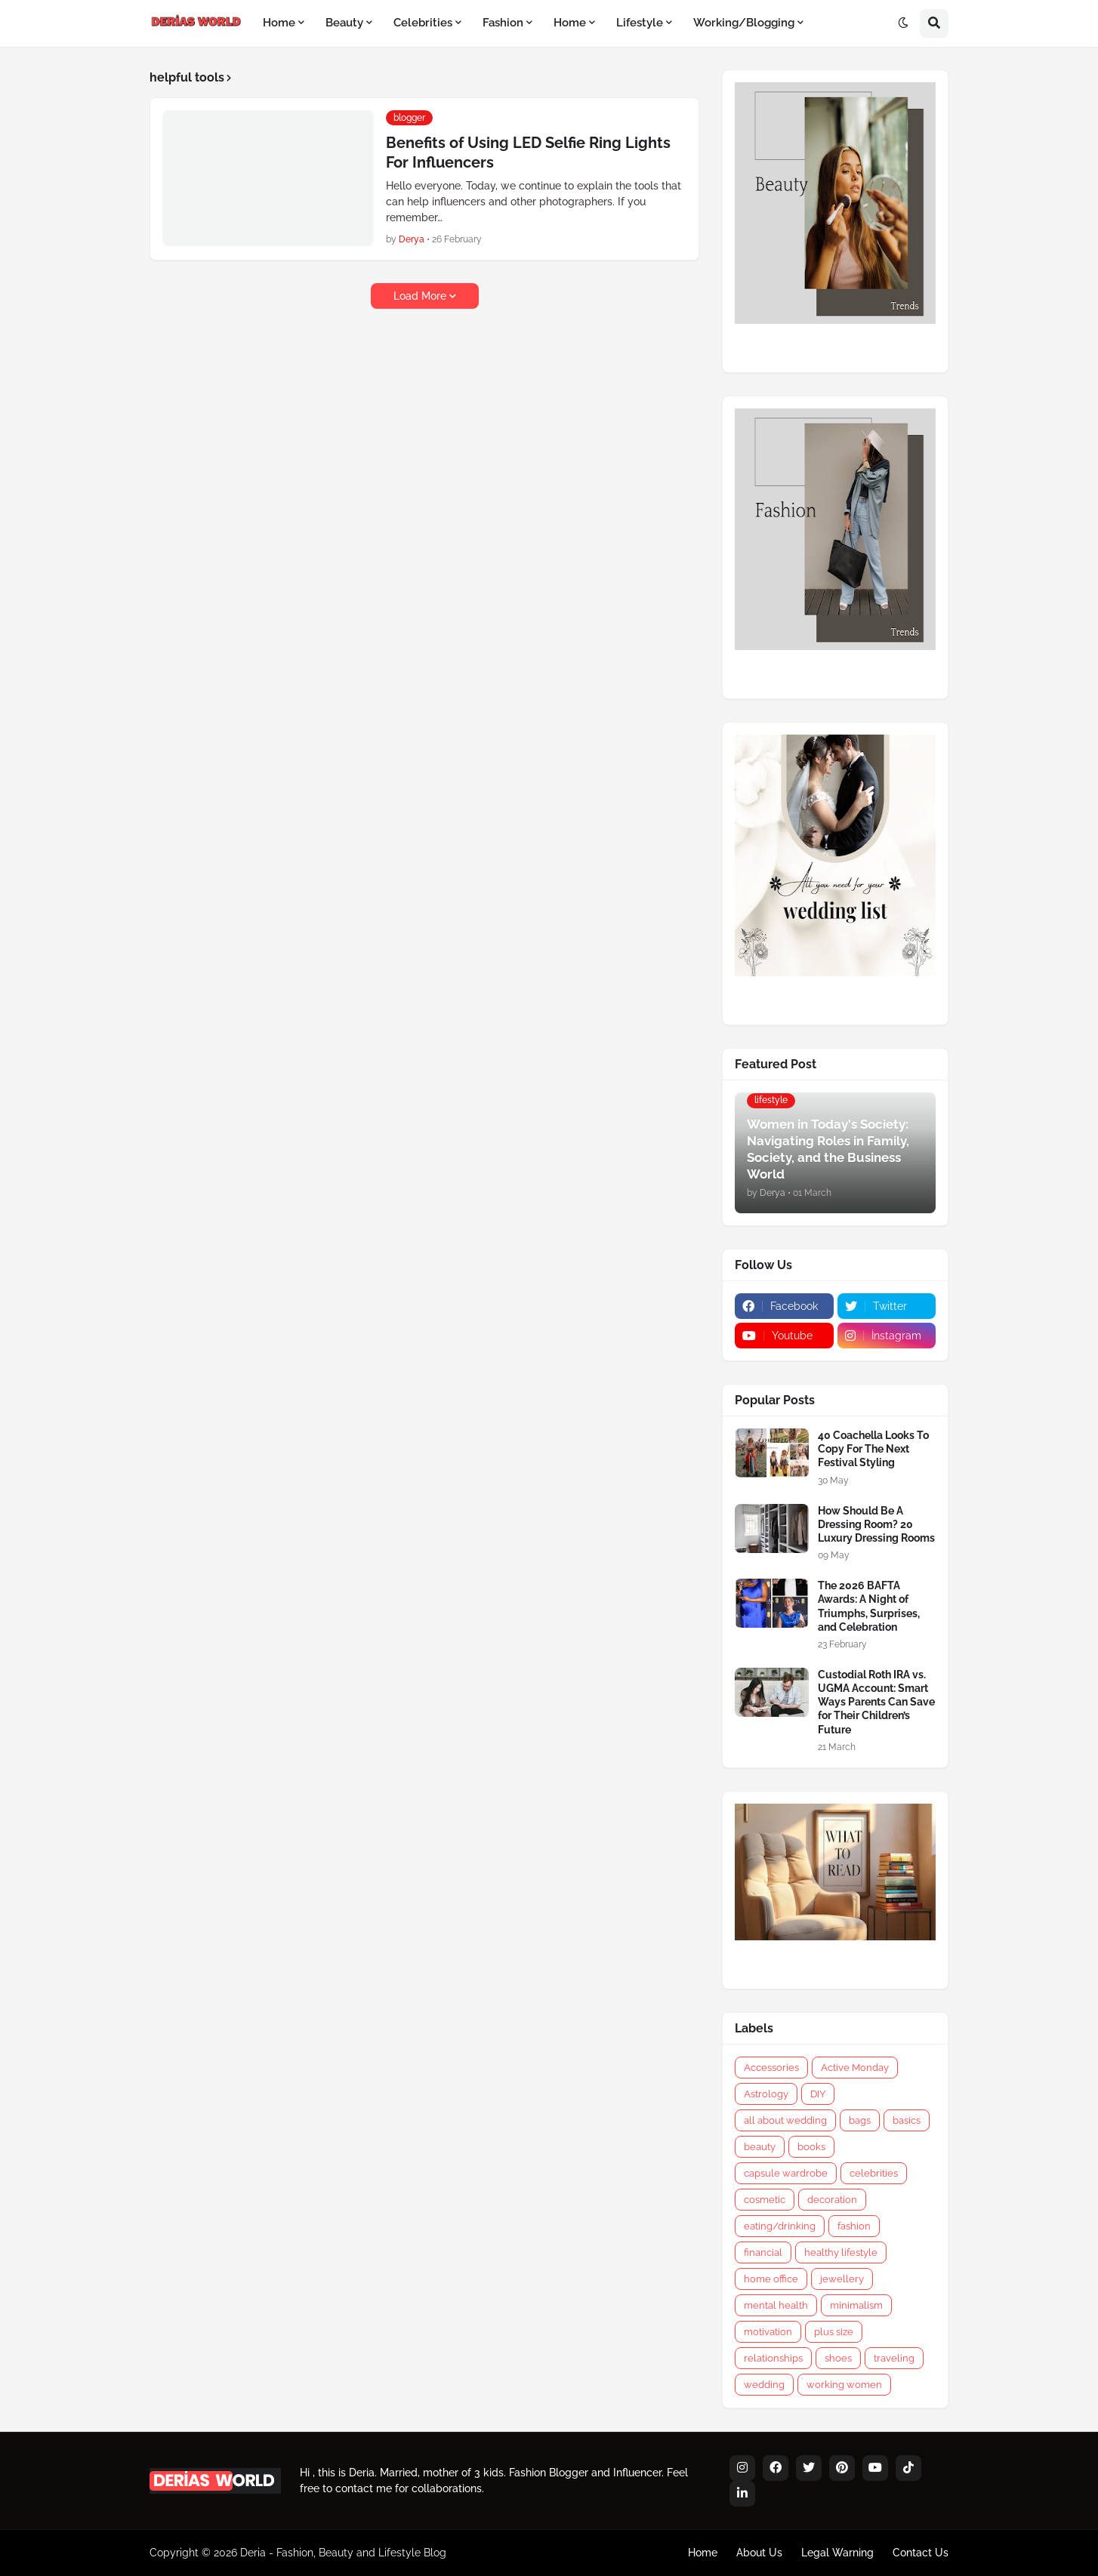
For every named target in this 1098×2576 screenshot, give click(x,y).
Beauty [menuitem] (344, 22)
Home (702, 2553)
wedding (764, 2384)
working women (844, 2384)
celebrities (874, 2173)
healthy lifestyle (840, 2252)
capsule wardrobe (786, 2173)
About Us (759, 2553)
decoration (832, 2199)
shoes (838, 2358)
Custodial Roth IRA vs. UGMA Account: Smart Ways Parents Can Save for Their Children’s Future (876, 1702)
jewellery (842, 2279)
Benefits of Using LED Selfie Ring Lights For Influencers (528, 152)
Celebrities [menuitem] (422, 22)
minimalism (856, 2305)
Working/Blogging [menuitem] (743, 22)
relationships (773, 2358)
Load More (419, 296)
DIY (817, 2094)
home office (771, 2279)
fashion (854, 2226)
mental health (776, 2305)
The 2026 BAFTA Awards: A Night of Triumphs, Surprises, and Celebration (869, 1606)
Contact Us (920, 2553)
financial (763, 2252)
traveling (894, 2358)
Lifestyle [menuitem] (639, 22)
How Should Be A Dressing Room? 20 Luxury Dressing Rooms (876, 1524)
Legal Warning (837, 2553)
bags (860, 2120)
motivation (768, 2331)
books (811, 2146)
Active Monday (855, 2067)
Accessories (771, 2067)
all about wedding (785, 2120)
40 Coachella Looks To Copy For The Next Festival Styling (873, 1448)
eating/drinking (780, 2226)
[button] (903, 23)
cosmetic (764, 2199)
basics (907, 2120)
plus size (833, 2331)
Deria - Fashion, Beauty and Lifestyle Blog (343, 2553)
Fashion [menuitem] (503, 22)
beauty (760, 2146)
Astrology (766, 2094)
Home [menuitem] (279, 22)
